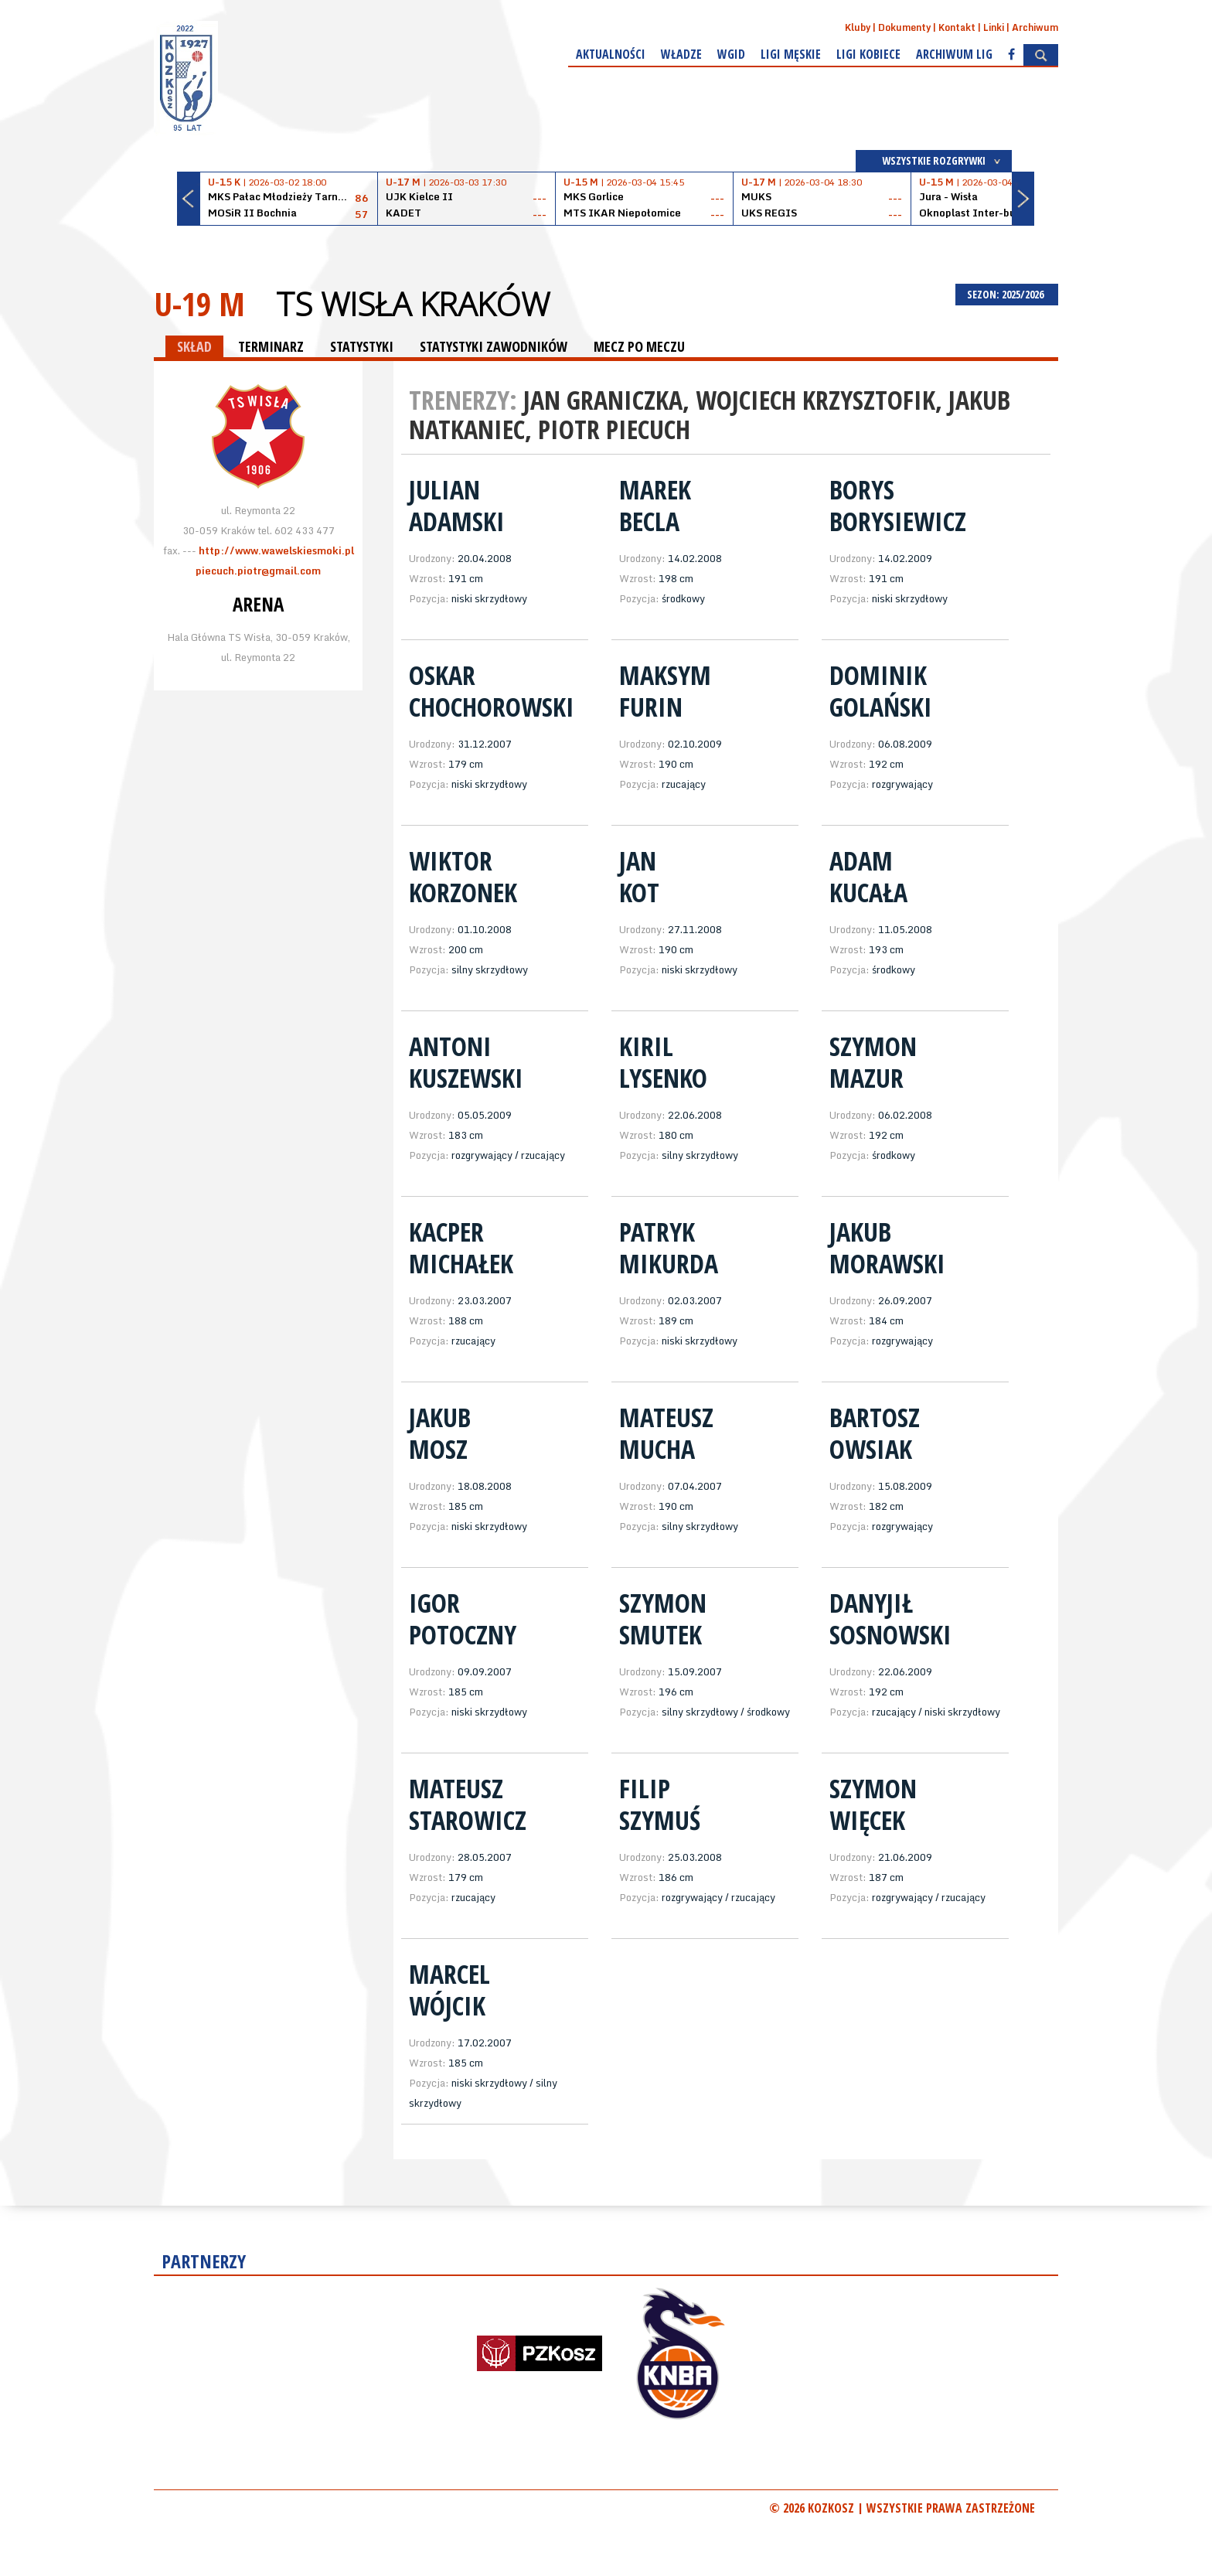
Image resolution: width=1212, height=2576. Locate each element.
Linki (993, 27)
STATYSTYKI (361, 346)
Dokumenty (904, 27)
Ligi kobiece (868, 54)
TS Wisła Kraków (413, 304)
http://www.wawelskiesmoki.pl (276, 550)
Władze (681, 54)
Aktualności (610, 54)
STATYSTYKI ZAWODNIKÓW (493, 346)
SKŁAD (194, 346)
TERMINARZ (271, 346)
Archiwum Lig (954, 54)
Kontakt (956, 27)
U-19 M (199, 303)
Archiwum (1035, 27)
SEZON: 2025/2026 (1007, 294)
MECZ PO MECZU (639, 346)
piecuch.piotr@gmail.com (258, 570)
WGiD (731, 54)
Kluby (857, 27)
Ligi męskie (791, 54)
